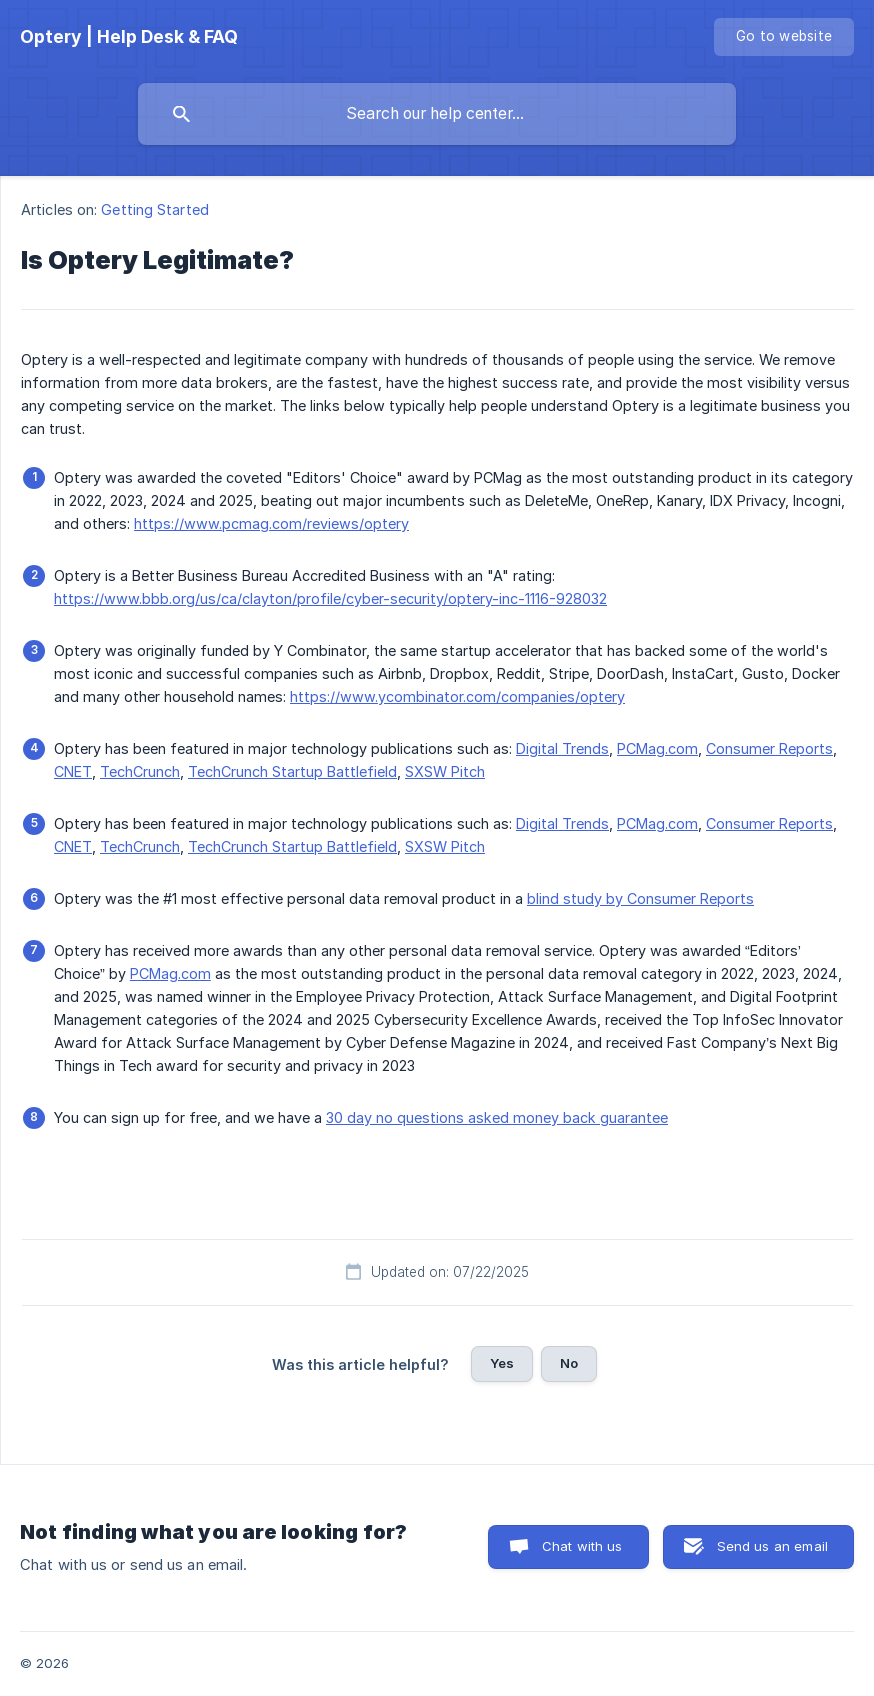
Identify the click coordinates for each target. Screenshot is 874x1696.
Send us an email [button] (772, 1546)
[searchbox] (437, 114)
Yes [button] (502, 1363)
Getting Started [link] (155, 209)
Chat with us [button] (582, 1546)
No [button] (569, 1363)
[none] (129, 37)
